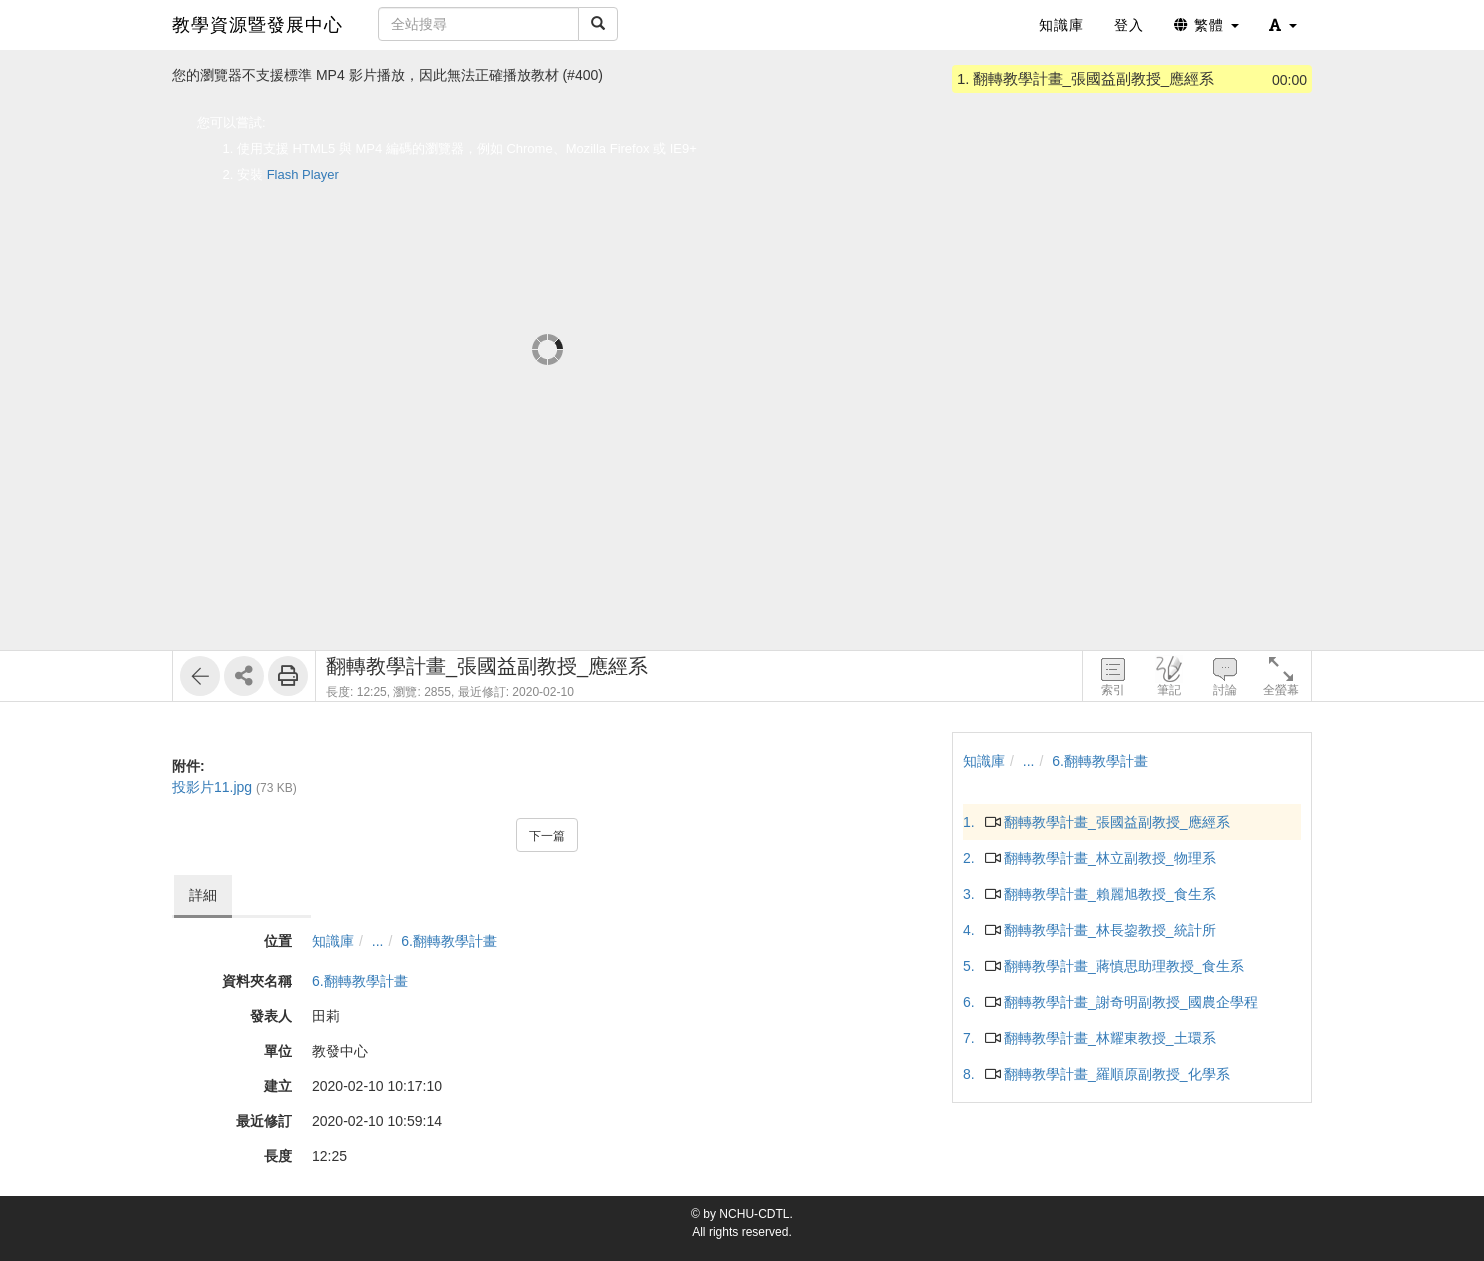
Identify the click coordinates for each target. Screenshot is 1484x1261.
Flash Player (303, 174)
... (378, 941)
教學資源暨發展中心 (257, 25)
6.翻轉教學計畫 (449, 941)
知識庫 (333, 941)
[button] (1283, 25)
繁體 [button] (1206, 25)
